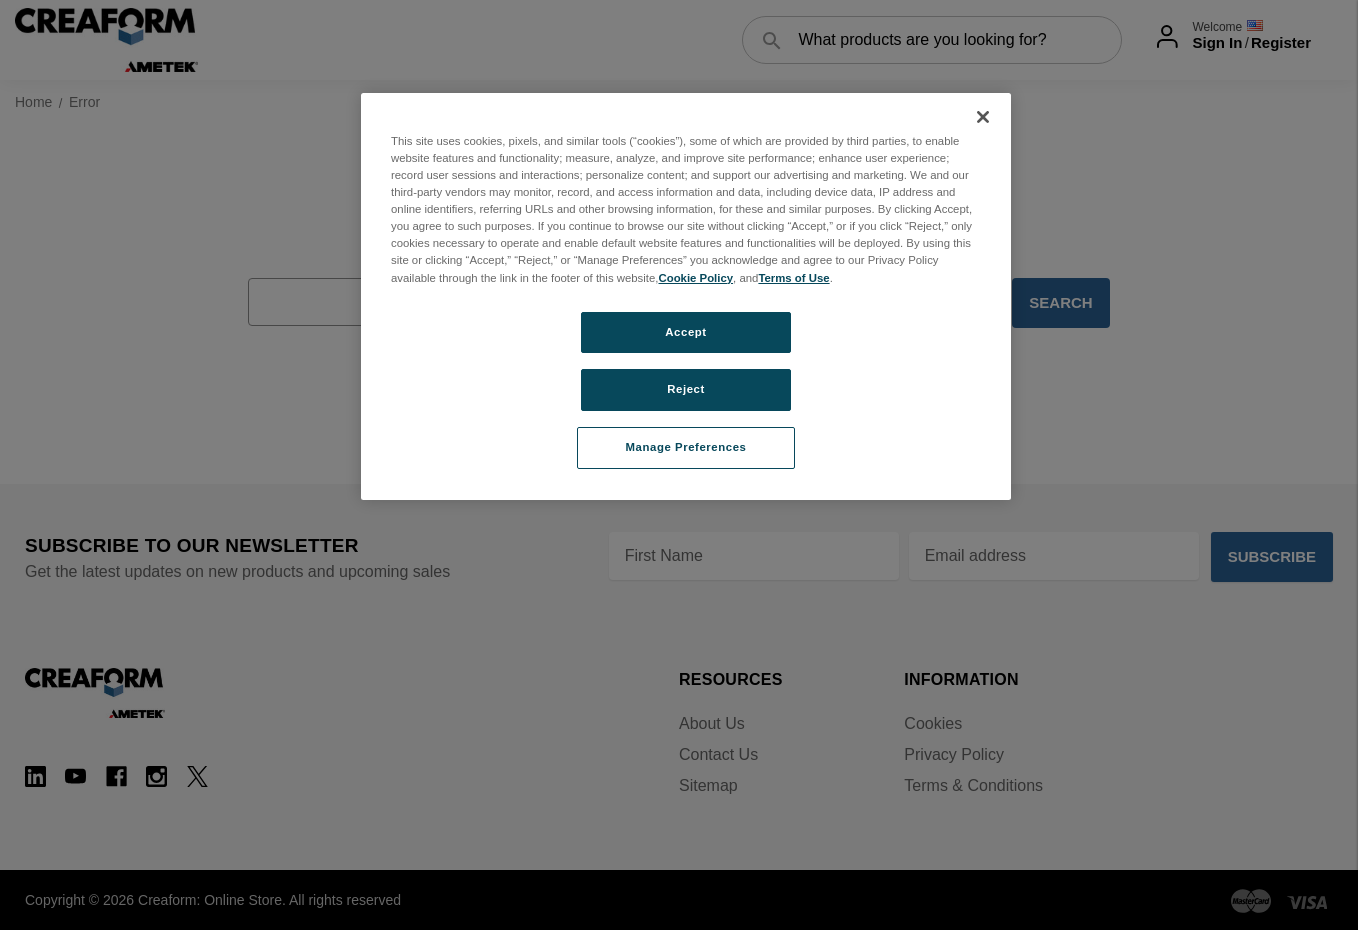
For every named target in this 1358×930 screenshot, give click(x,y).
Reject (686, 389)
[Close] (983, 117)
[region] (686, 296)
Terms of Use (793, 278)
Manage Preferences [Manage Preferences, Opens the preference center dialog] (686, 447)
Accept (685, 332)
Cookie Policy (695, 278)
